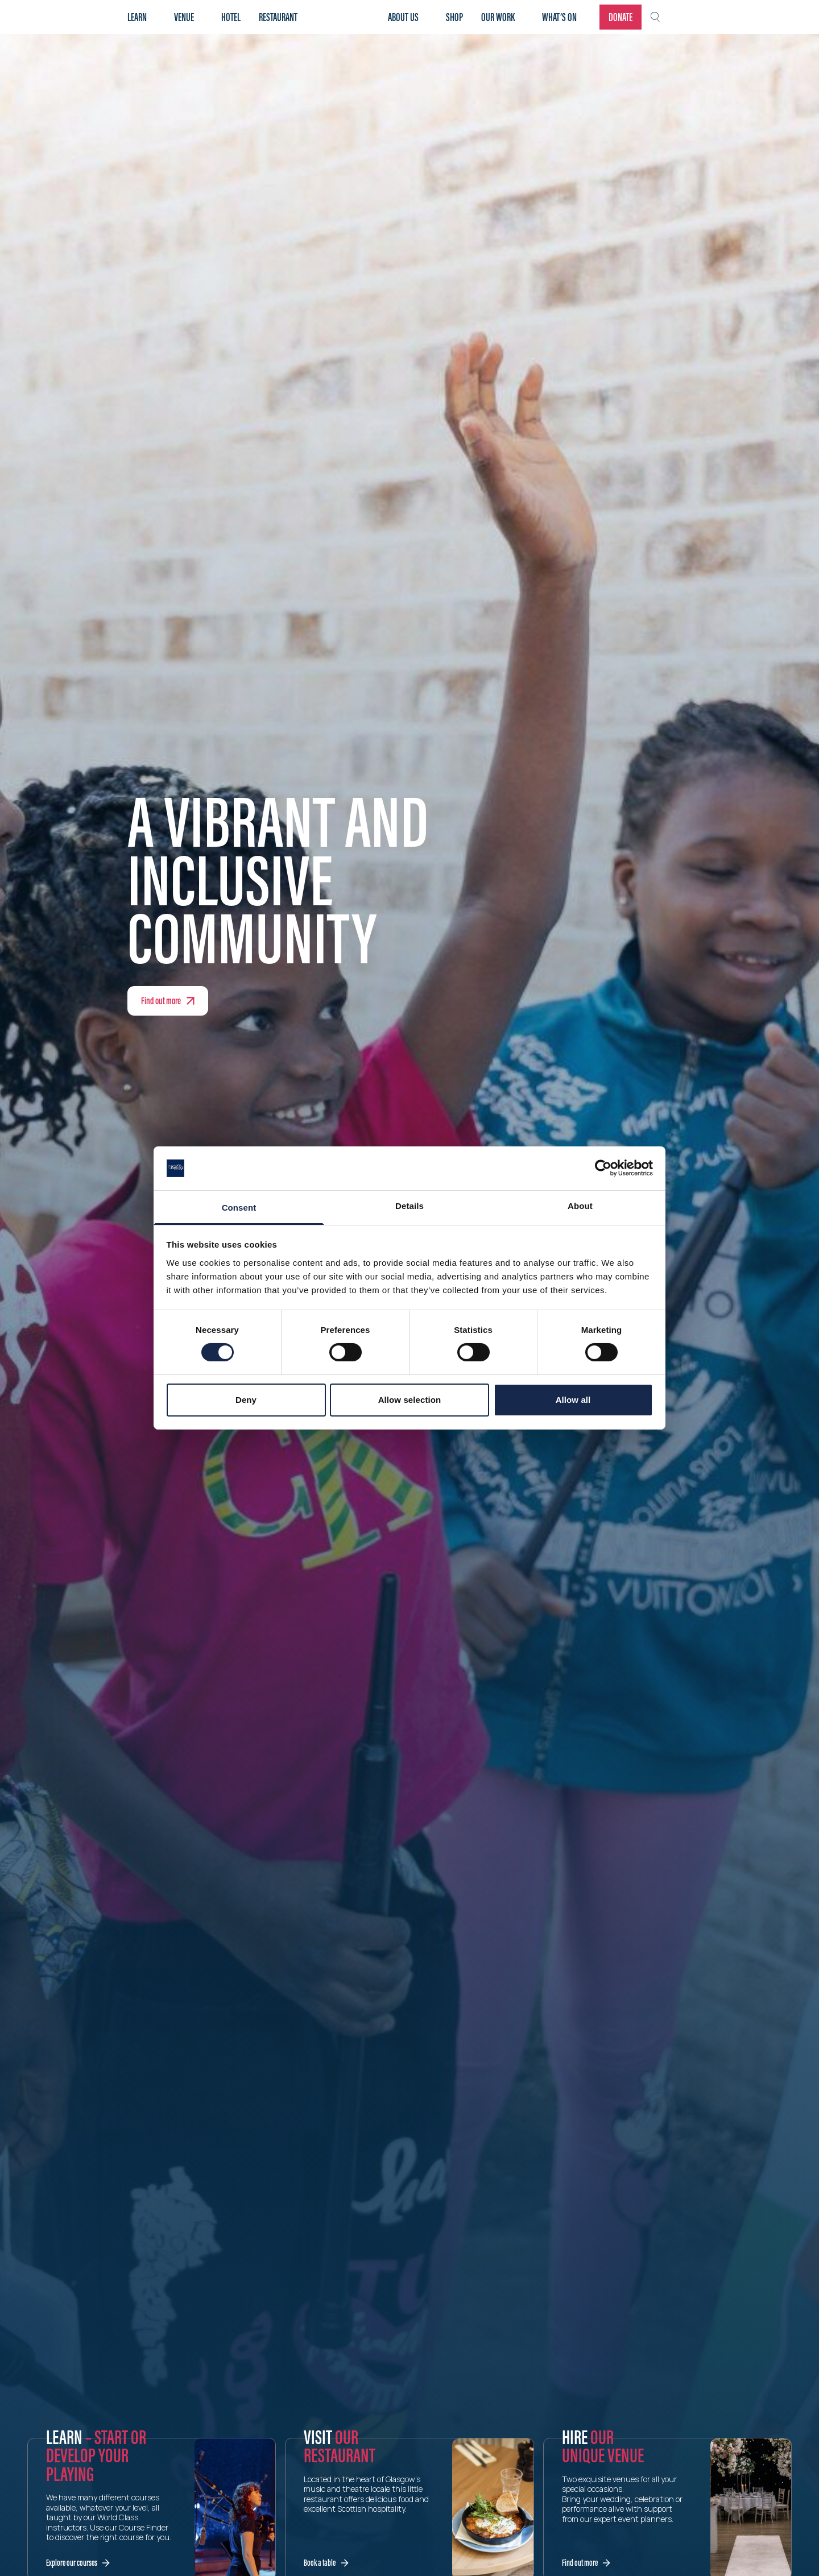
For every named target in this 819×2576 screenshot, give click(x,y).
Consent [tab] (239, 1207)
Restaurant (278, 17)
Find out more (161, 1001)
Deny (246, 1400)
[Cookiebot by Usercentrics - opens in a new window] (603, 1168)
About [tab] (580, 1206)
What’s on (559, 17)
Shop (454, 17)
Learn (137, 17)
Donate (620, 17)
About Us (403, 17)
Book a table (320, 2562)
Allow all (573, 1400)
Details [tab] (409, 1206)
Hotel (231, 17)
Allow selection (409, 1400)
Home (347, 17)
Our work (498, 17)
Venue (184, 17)
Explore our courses (71, 2562)
